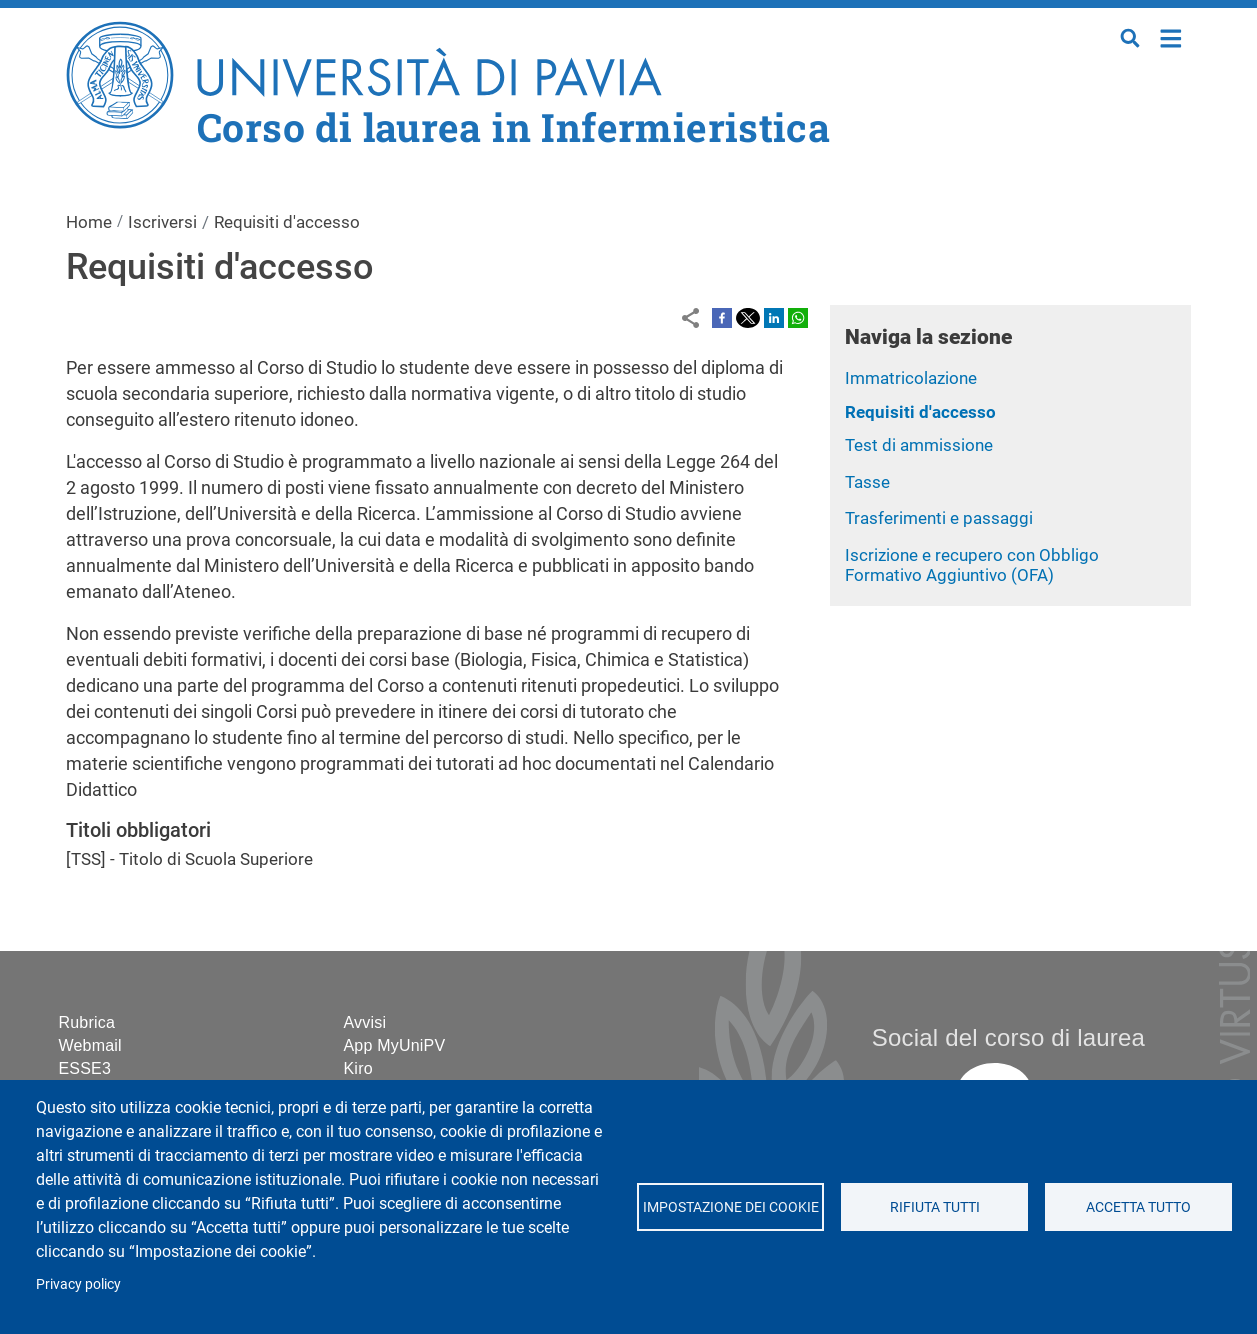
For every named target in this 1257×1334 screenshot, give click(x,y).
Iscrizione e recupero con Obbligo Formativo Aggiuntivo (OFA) (972, 565)
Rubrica (87, 1022)
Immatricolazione (911, 378)
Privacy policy (78, 1284)
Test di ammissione (919, 445)
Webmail (90, 1045)
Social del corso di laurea (1008, 1037)
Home (1171, 36)
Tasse (867, 482)
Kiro (358, 1068)
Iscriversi (162, 222)
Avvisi (365, 1022)
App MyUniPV (395, 1045)
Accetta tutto (1138, 1207)
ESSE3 (85, 1068)
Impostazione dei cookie (731, 1207)
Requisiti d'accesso (920, 412)
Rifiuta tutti (935, 1207)
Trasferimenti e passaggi (939, 518)
